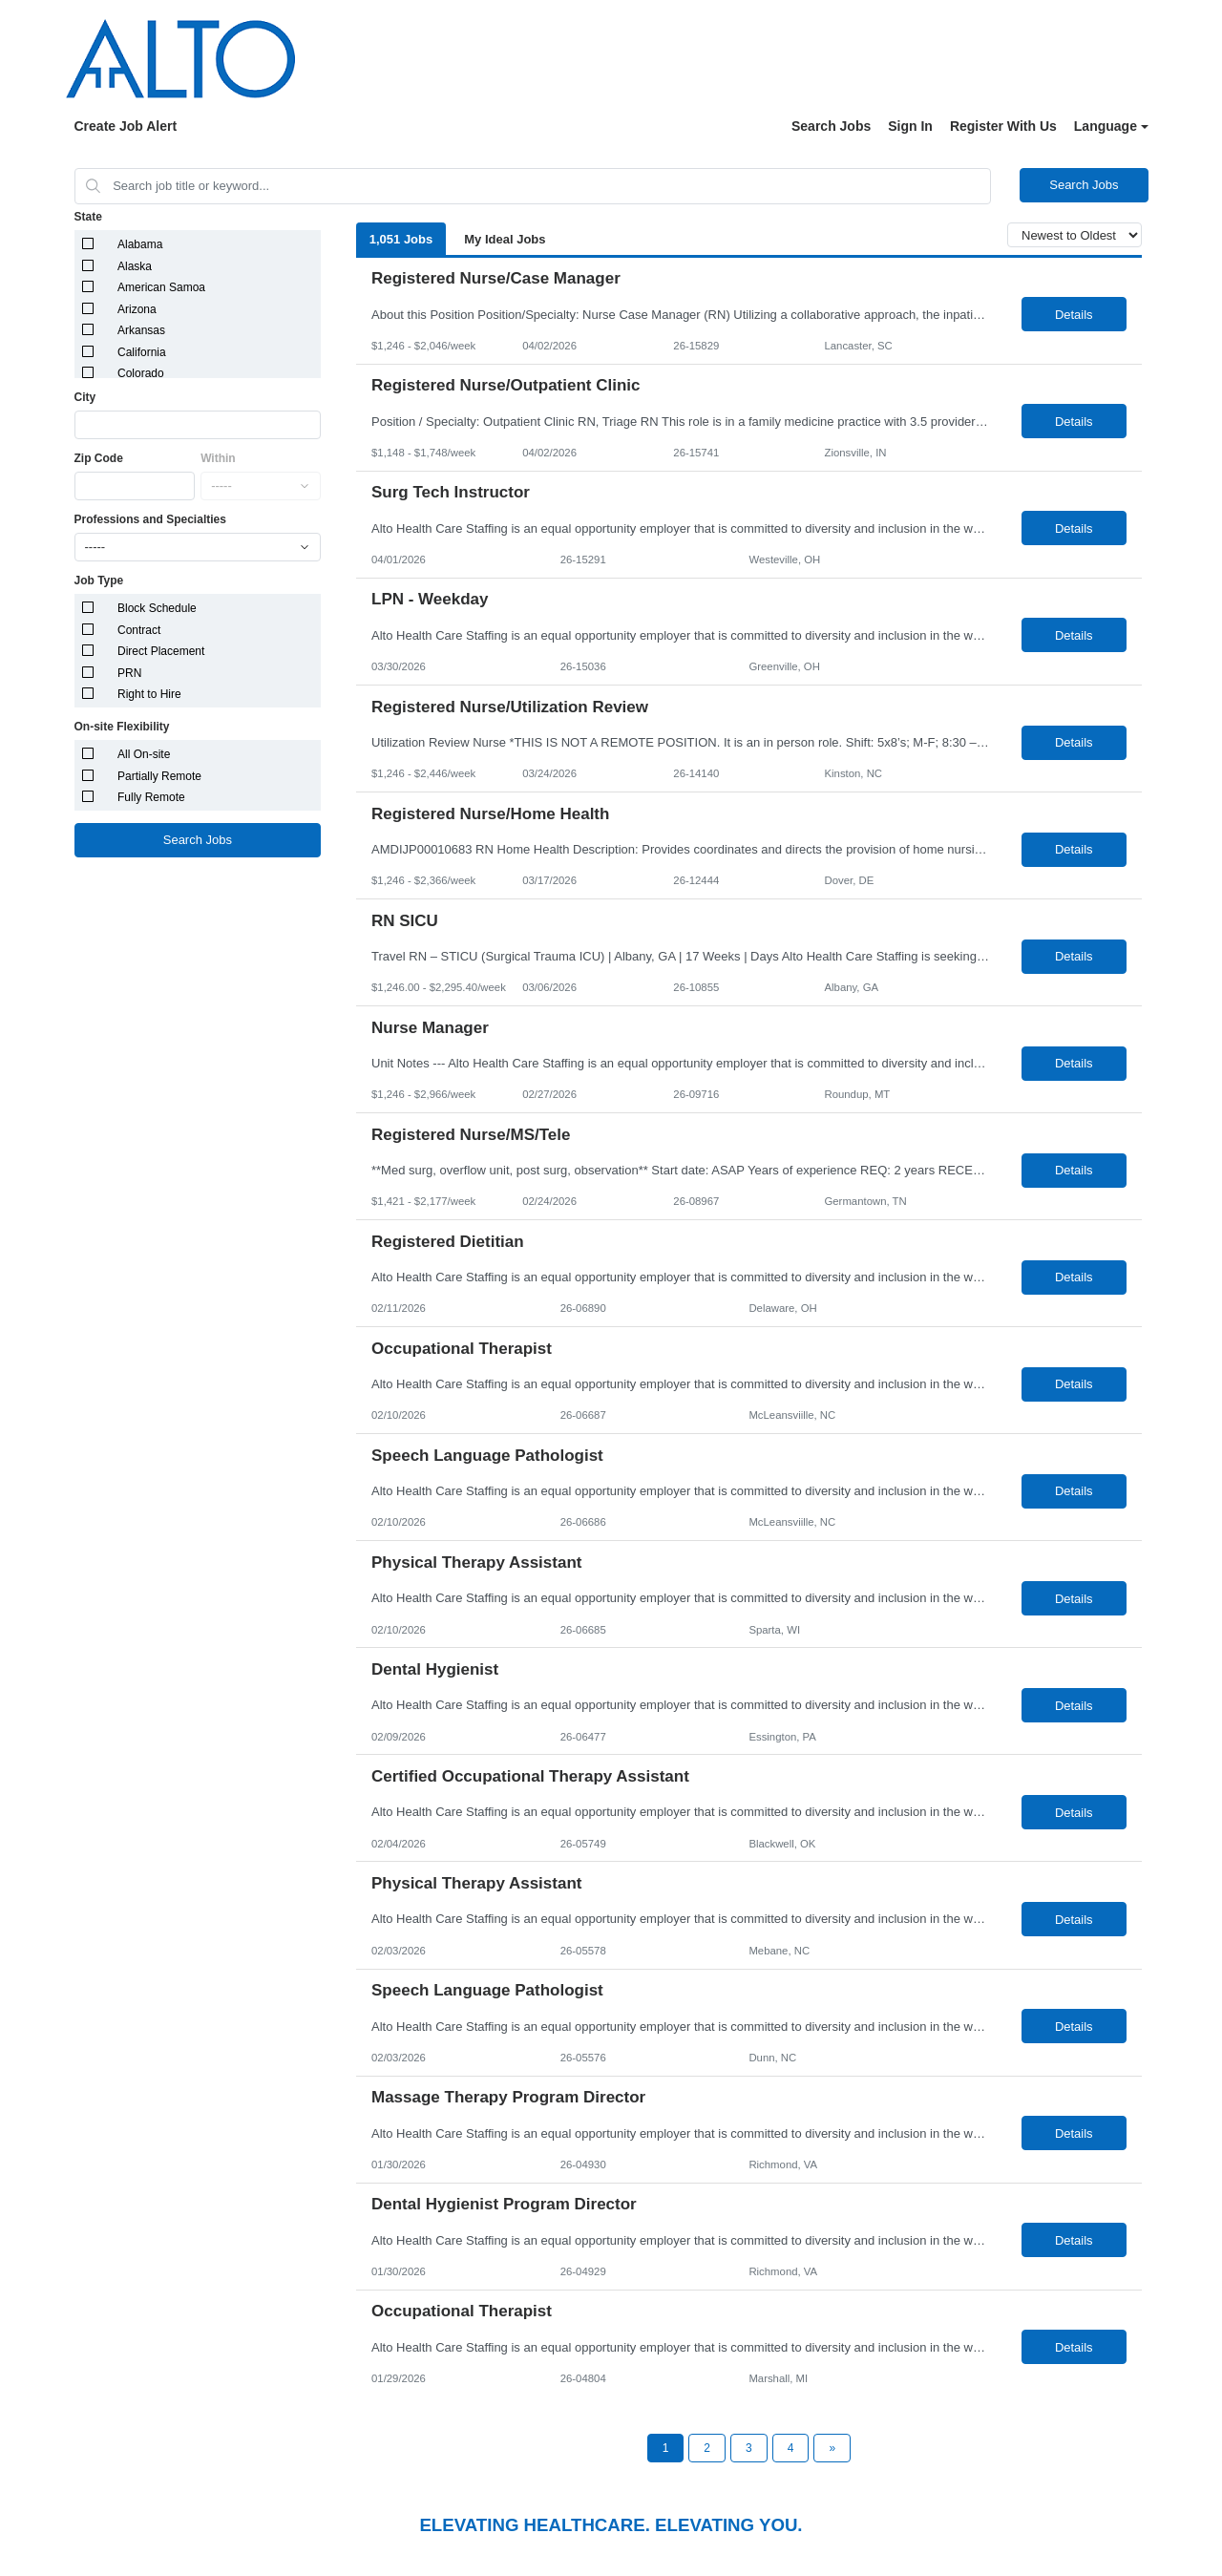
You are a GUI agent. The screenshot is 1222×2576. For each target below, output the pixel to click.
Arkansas (141, 330)
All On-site (143, 754)
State (88, 216)
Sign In (910, 126)
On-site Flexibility (122, 726)
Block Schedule (157, 608)
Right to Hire (149, 694)
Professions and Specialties (150, 519)
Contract (138, 630)
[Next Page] (832, 2448)
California (141, 352)
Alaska (134, 266)
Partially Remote (159, 776)
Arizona (137, 309)
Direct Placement (160, 651)
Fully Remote (151, 797)
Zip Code (98, 458)
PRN (129, 673)
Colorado (140, 373)
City (85, 397)
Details (1074, 314)
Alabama (139, 244)
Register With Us (1003, 126)
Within (218, 458)
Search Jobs (831, 126)
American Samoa (161, 287)
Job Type (99, 580)
